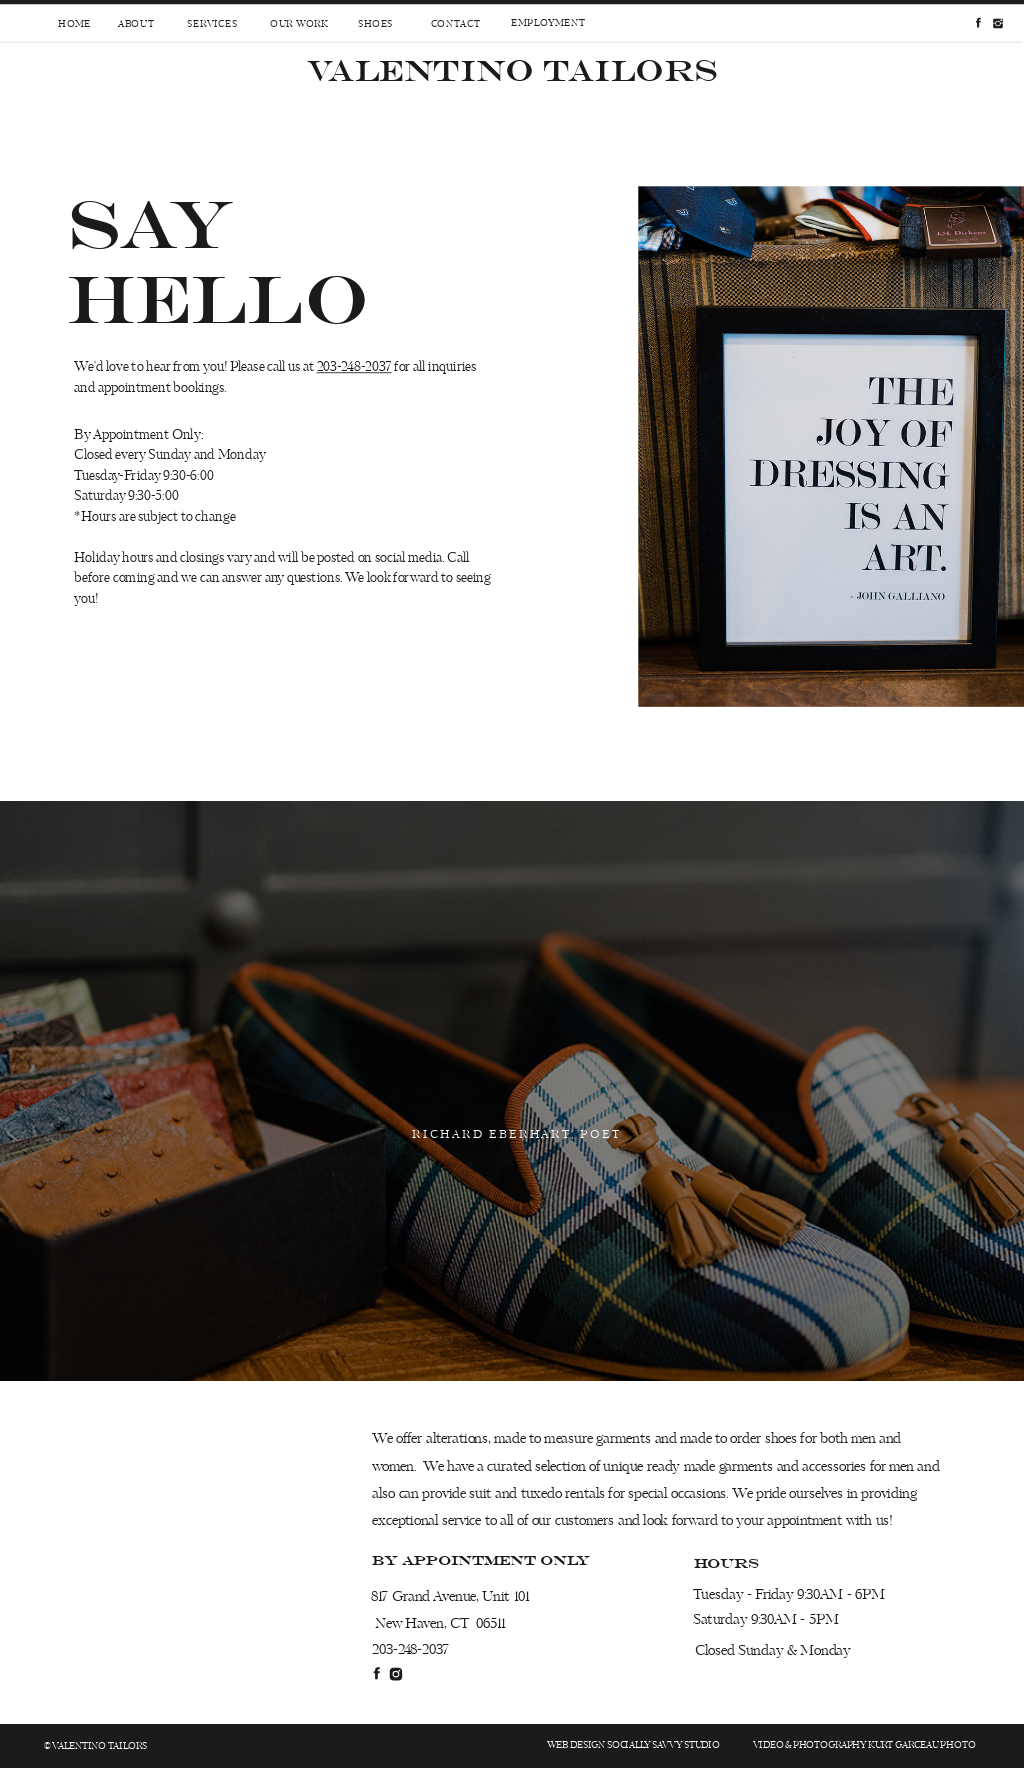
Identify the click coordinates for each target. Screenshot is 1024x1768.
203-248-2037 (354, 367)
